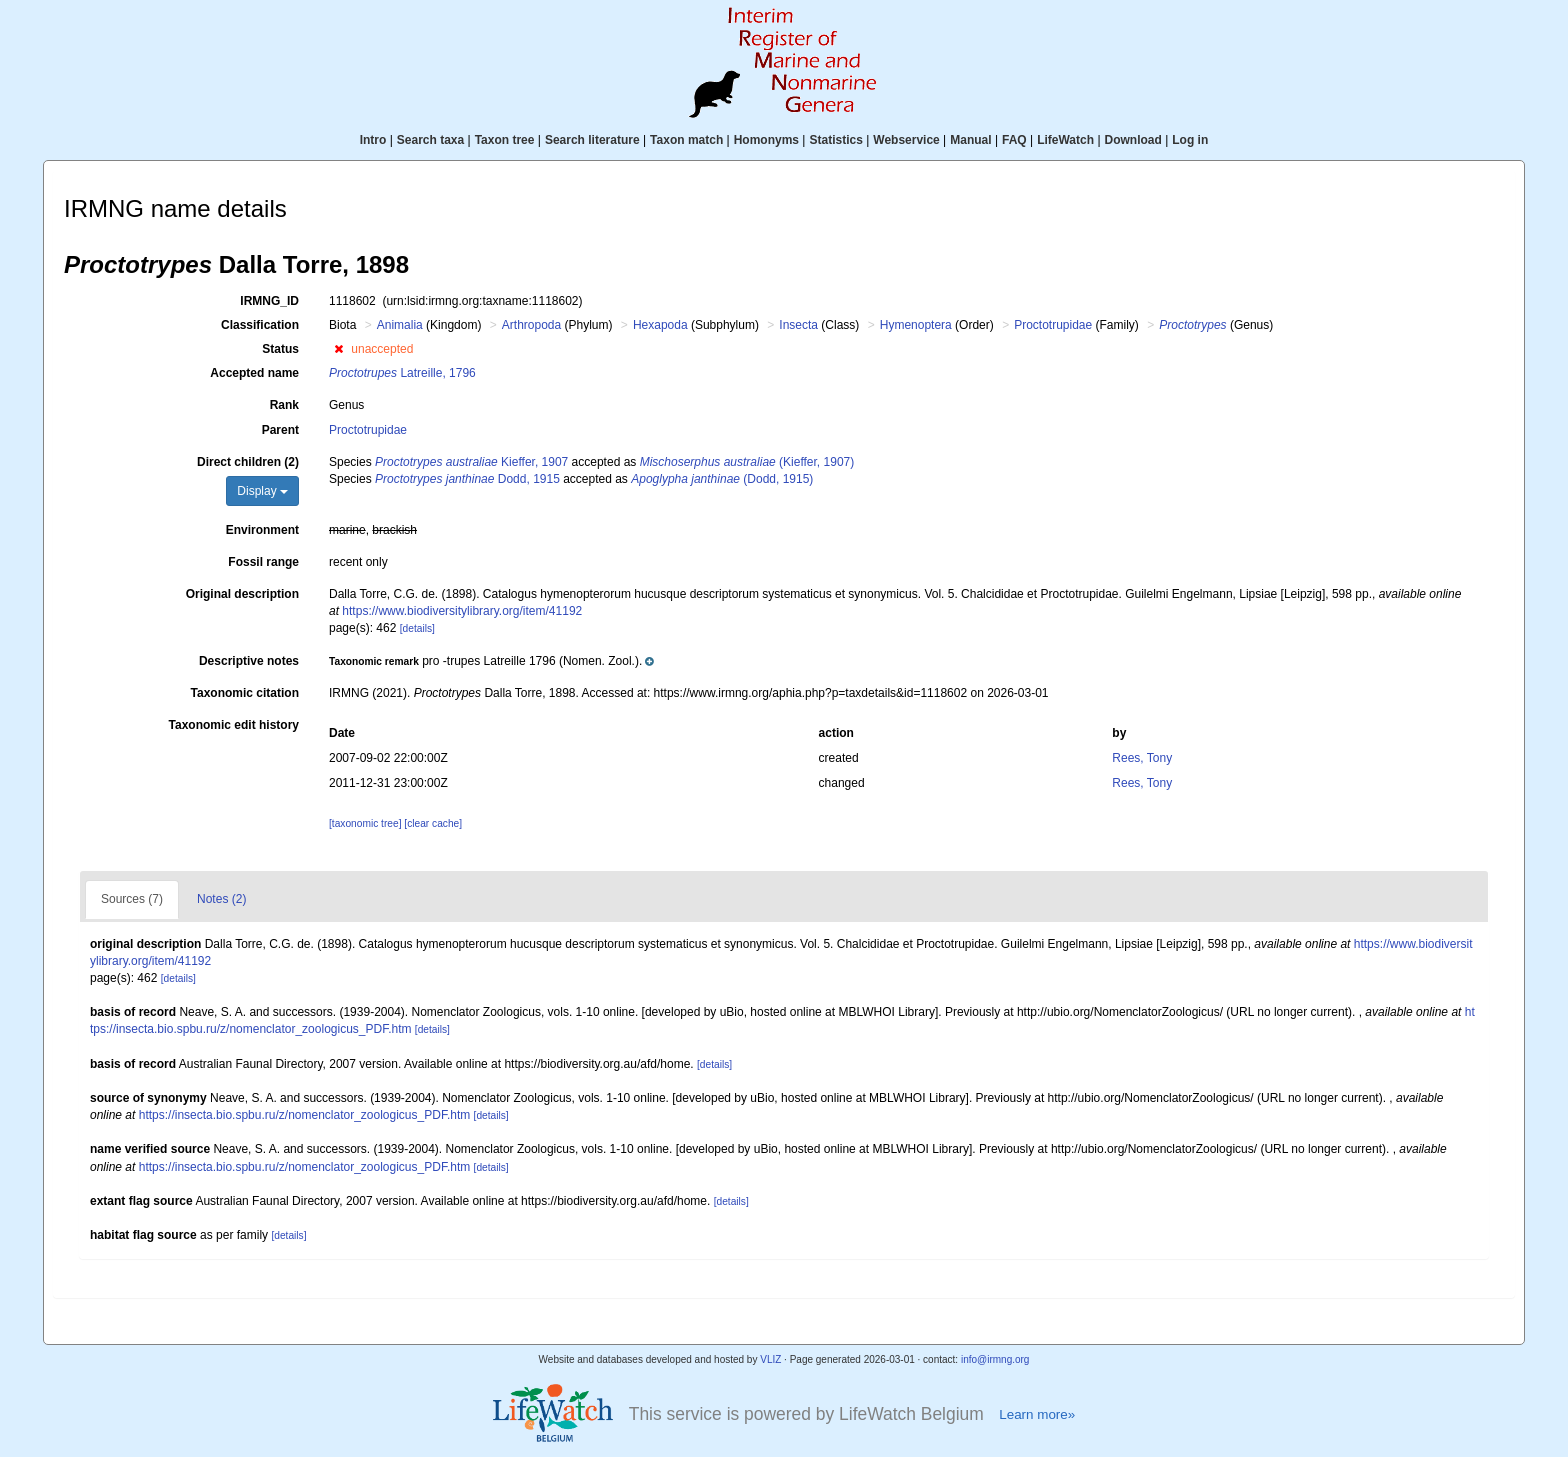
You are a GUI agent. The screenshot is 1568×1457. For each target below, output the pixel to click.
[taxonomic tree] (365, 823)
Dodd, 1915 (467, 479)
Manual (970, 140)
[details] (417, 628)
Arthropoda (531, 325)
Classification (260, 325)
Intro (373, 140)
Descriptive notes (249, 661)
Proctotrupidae (1053, 325)
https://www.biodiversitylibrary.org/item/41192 (462, 611)
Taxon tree (505, 140)
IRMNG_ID (269, 301)
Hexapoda (660, 325)
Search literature (592, 140)
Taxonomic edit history (234, 725)
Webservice (906, 140)
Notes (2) (221, 899)
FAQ (1014, 140)
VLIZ (770, 1359)
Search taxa (430, 140)
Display (262, 491)
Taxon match (686, 140)
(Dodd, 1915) (722, 479)
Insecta (798, 325)
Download (1133, 140)
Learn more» (1037, 1414)
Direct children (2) (248, 462)
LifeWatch (1065, 140)
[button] (338, 349)
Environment (262, 530)
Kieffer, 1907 (471, 462)
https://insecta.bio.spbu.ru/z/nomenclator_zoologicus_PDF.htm (305, 1115)
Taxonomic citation (245, 693)
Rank (284, 405)
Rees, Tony (1142, 758)
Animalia (400, 325)
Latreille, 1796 (402, 373)
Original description (242, 594)
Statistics (835, 140)
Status (280, 349)
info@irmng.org (995, 1359)
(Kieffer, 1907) (747, 462)
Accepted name (254, 373)
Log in (1190, 140)
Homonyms (766, 140)
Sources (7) (132, 899)
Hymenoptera (916, 325)
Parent (280, 430)
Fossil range (263, 562)
